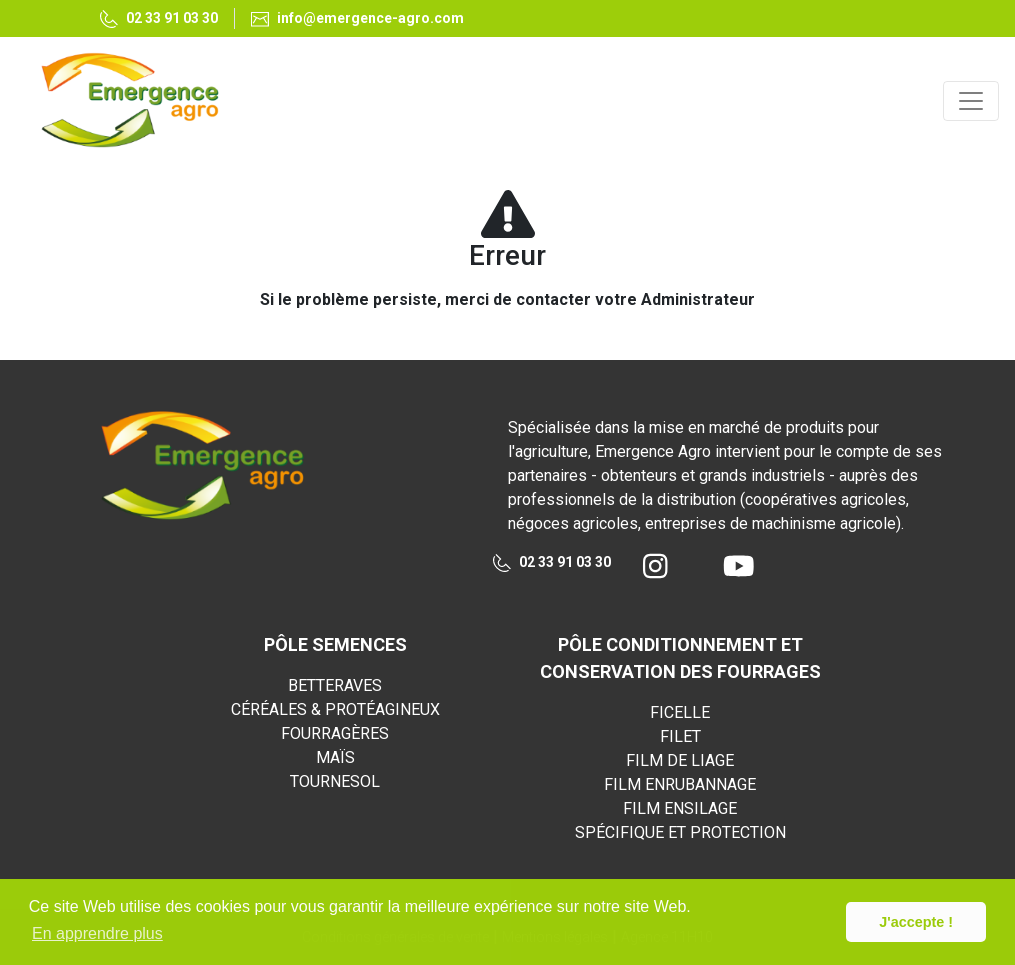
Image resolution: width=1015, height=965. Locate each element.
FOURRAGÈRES (335, 733)
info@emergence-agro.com (357, 18)
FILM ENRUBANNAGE (680, 784)
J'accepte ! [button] (916, 922)
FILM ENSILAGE (680, 808)
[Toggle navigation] (971, 101)
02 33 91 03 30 (552, 563)
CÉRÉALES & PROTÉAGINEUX (335, 709)
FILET (680, 736)
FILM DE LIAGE (680, 760)
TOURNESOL (335, 781)
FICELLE (680, 712)
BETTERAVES (335, 685)
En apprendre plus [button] (97, 933)
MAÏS (335, 757)
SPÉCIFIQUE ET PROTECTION (680, 832)
